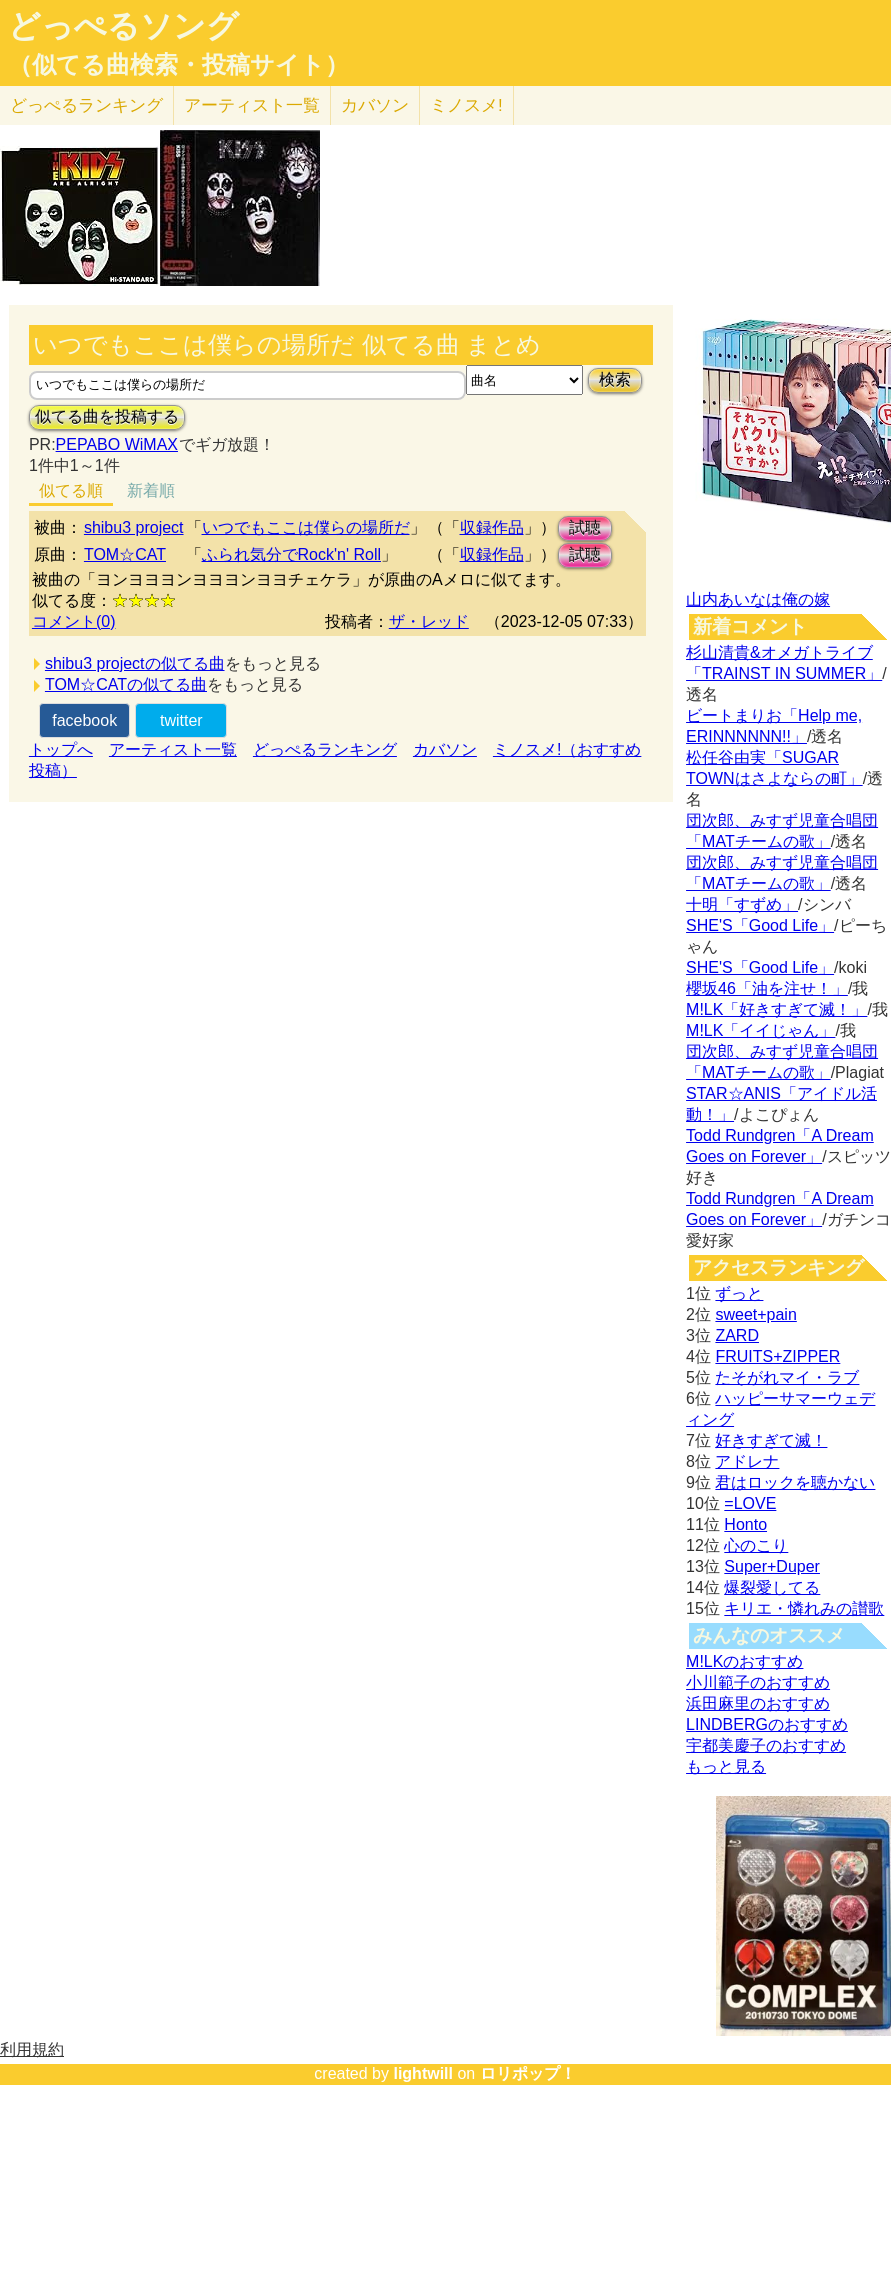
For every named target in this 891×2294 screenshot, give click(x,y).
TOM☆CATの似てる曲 (126, 684)
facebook (84, 720)
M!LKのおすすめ (744, 1661)
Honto (745, 1524)
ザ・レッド (429, 621)
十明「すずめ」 (742, 904)
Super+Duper (772, 1566)
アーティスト (252, 105)
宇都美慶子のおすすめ (766, 1745)
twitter (181, 720)
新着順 (151, 490)
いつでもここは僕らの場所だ (306, 527)
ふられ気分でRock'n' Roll (291, 554)
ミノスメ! (466, 105)
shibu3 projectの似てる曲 (135, 663)
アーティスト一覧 (173, 749)
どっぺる (86, 105)
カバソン (375, 105)
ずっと (739, 1293)
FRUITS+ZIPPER (777, 1356)
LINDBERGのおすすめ (767, 1724)
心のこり (756, 1545)
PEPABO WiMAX (117, 444)
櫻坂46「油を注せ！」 (767, 988)
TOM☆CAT (125, 554)
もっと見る (726, 1766)
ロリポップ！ (528, 2073)
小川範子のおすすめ (758, 1682)
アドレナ (747, 1461)
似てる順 (71, 490)
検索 (615, 379)
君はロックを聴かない (795, 1482)
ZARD (737, 1335)
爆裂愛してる (772, 1587)
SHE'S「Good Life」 (760, 925)
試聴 (585, 527)
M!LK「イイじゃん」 (760, 1030)
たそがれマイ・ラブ (787, 1377)
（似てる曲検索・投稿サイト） (178, 65)
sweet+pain (755, 1314)
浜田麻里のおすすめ (758, 1703)
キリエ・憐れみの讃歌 (804, 1608)
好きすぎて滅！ (771, 1440)
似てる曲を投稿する (107, 416)
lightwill (423, 2073)
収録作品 (492, 527)
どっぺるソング (123, 26)
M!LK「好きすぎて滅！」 (776, 1009)
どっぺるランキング (325, 749)
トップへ (61, 749)
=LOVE (750, 1503)
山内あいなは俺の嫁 (758, 599)
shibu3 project (134, 527)
